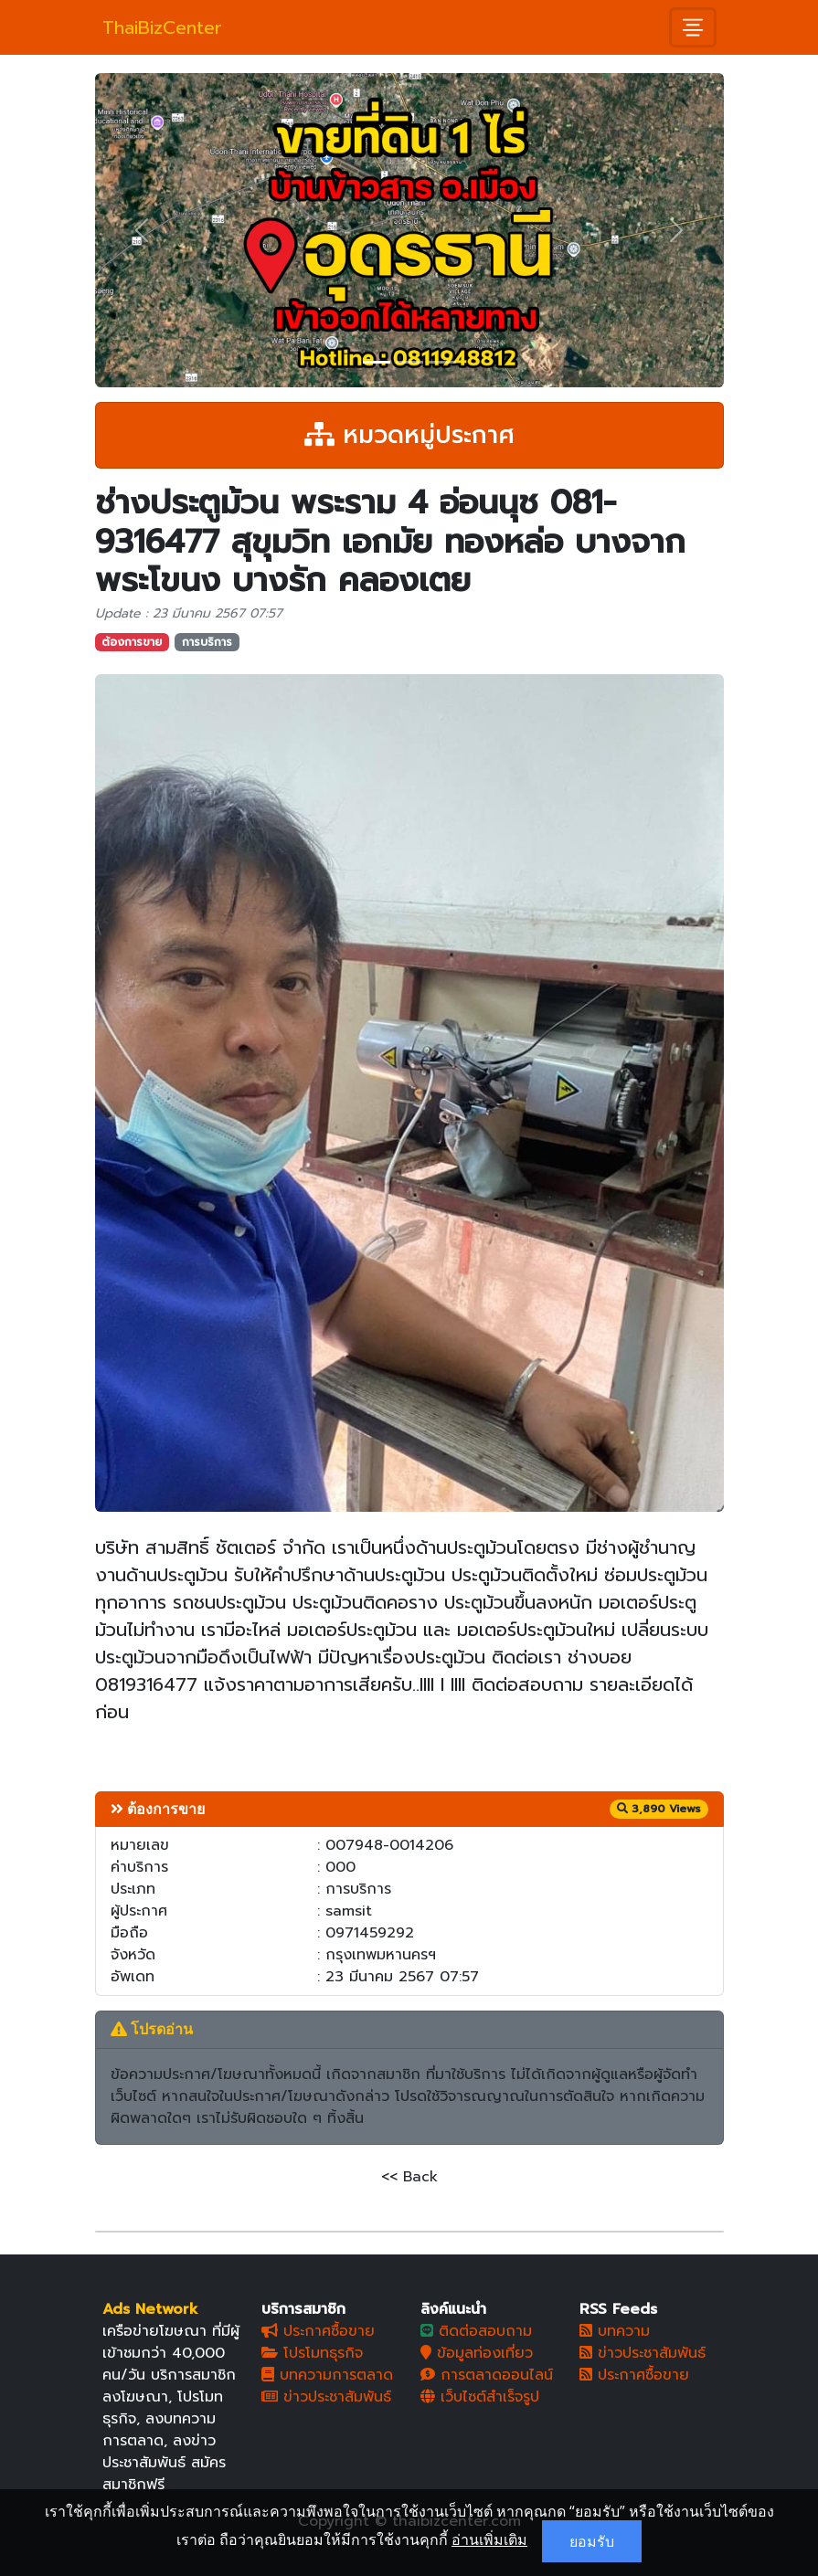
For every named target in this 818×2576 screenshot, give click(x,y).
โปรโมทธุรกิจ (312, 2353)
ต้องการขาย (131, 642)
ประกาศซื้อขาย (318, 2331)
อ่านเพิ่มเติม (489, 2539)
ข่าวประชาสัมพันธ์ (326, 2397)
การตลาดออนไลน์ (486, 2375)
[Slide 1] (376, 362)
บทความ (614, 2331)
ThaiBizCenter (162, 27)
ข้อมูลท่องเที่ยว (476, 2353)
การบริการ (207, 642)
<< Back (409, 2177)
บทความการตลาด (327, 2375)
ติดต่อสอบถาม (476, 2331)
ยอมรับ (591, 2541)
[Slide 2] (409, 362)
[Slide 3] (442, 362)
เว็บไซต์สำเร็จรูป (479, 2397)
